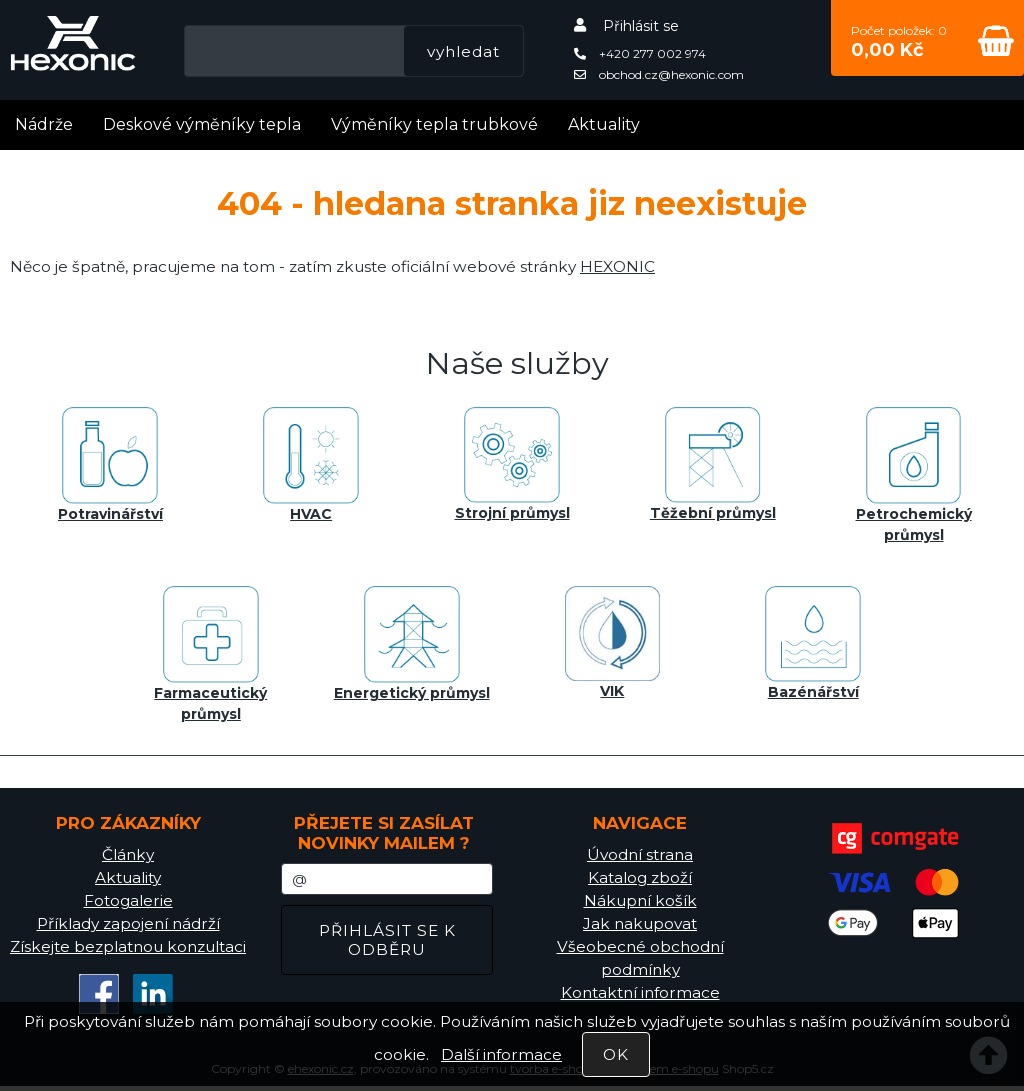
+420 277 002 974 (640, 53)
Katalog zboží (640, 877)
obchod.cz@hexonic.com (659, 74)
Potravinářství (110, 465)
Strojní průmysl (512, 464)
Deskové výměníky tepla (202, 124)
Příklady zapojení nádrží (128, 923)
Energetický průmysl (412, 644)
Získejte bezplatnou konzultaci (128, 946)
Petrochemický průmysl (914, 475)
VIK (612, 643)
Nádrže (44, 124)
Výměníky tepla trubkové (434, 124)
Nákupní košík (640, 900)
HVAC (311, 465)
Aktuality (604, 124)
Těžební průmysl (713, 464)
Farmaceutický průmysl (210, 654)
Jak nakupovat (640, 923)
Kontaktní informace (640, 992)
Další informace (501, 1054)
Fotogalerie (128, 900)
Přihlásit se (641, 26)
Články (128, 854)
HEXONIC (617, 266)
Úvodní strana (640, 854)
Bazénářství (813, 643)
